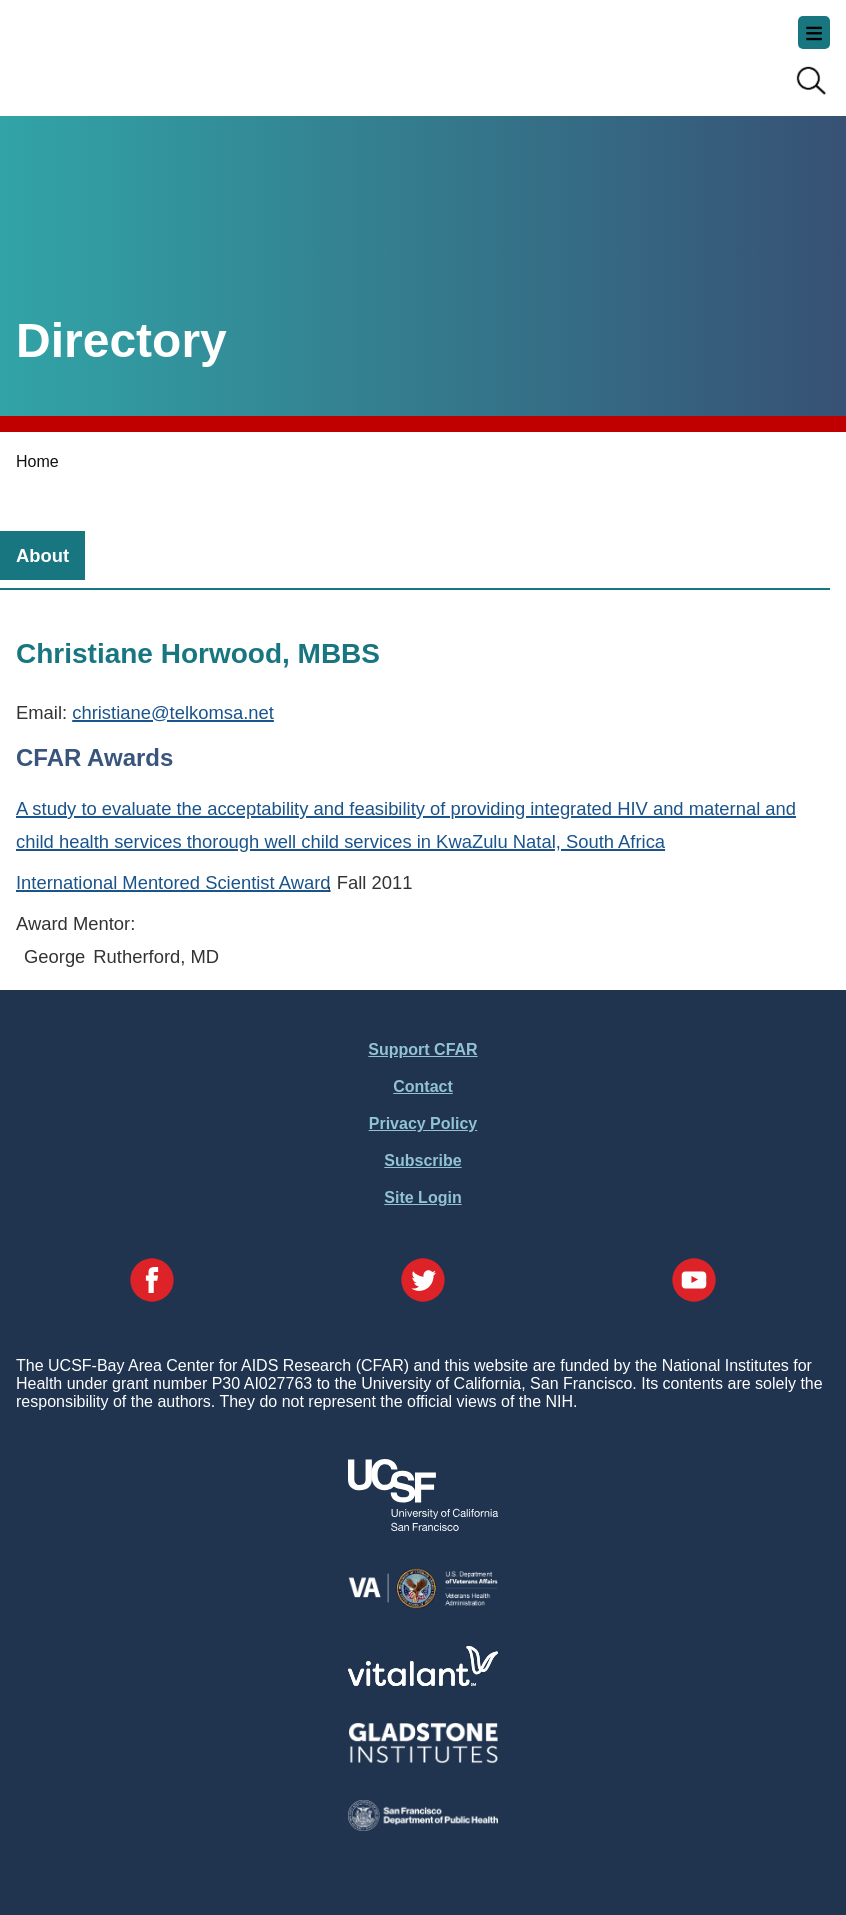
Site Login (422, 1197)
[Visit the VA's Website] (423, 1604)
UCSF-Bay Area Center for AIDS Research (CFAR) (116, 50)
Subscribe (422, 1160)
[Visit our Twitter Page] (423, 1282)
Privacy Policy (423, 1123)
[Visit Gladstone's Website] (423, 1758)
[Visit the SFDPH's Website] (423, 1825)
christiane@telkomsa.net (173, 712)
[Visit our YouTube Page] (694, 1282)
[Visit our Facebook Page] (152, 1282)
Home (37, 461)
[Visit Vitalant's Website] (423, 1680)
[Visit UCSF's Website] (423, 1525)
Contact (423, 1086)
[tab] (42, 555)
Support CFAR (422, 1049)
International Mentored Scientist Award (173, 882)
